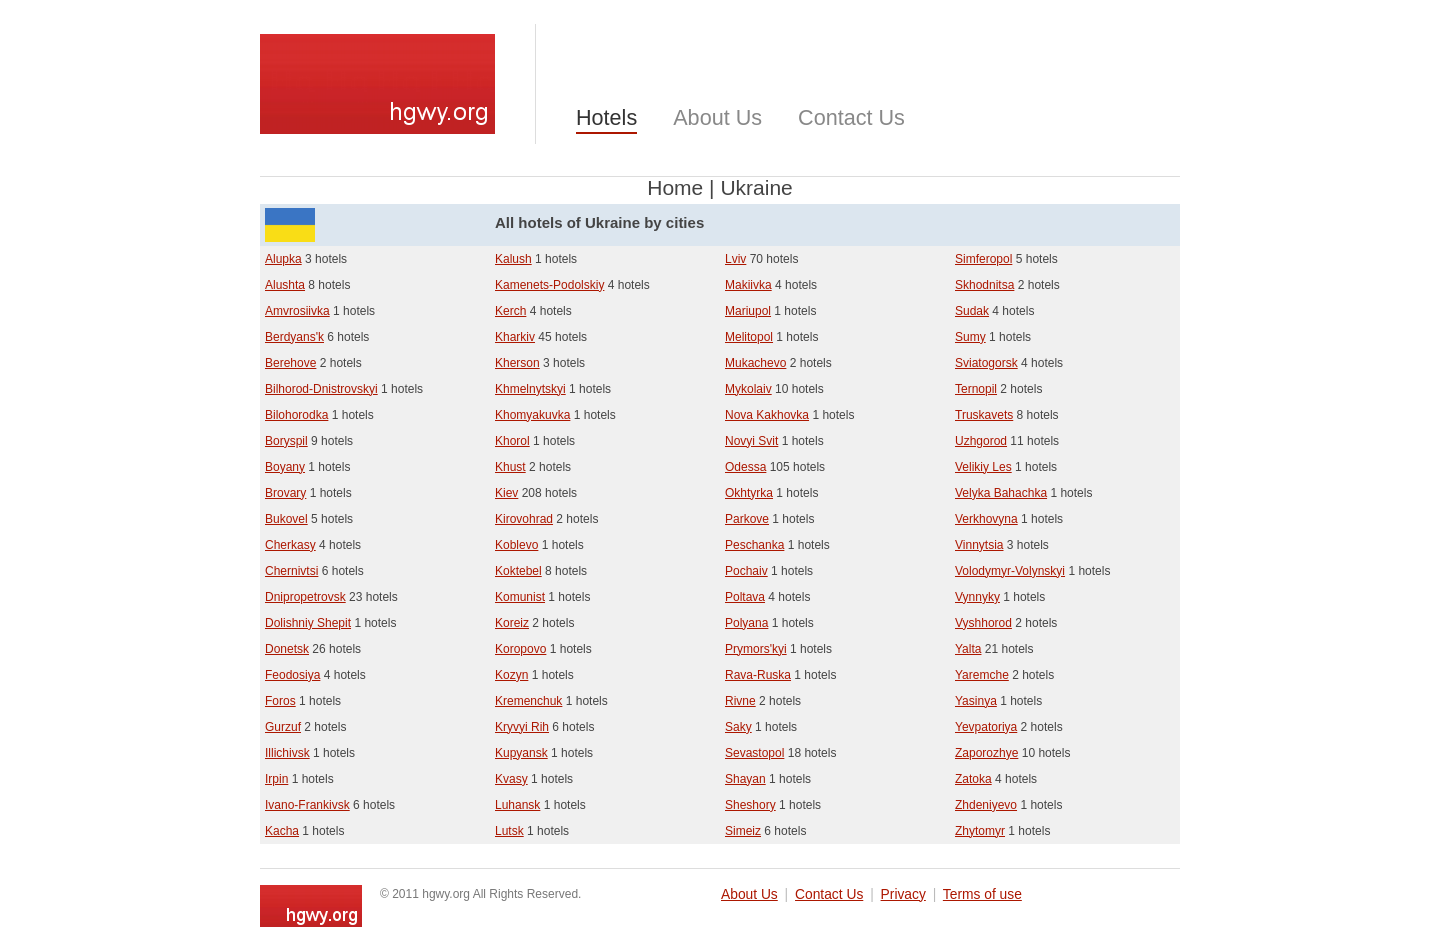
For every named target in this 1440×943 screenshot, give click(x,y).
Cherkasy (290, 545)
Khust (510, 467)
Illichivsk (287, 753)
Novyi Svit (751, 441)
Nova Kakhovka (767, 415)
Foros (280, 701)
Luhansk (517, 805)
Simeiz (743, 831)
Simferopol (983, 259)
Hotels (606, 117)
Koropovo (520, 649)
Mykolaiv (748, 389)
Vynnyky (977, 597)
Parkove (747, 519)
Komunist (520, 597)
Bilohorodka (296, 415)
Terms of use (982, 894)
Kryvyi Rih (522, 727)
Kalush (513, 259)
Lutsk (509, 831)
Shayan (745, 779)
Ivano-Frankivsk (307, 805)
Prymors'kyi (756, 649)
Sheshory (750, 805)
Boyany (285, 467)
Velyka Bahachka (1001, 493)
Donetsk (287, 649)
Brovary (285, 493)
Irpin (276, 779)
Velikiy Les (983, 467)
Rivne (740, 701)
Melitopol (749, 337)
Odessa (745, 467)
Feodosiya (292, 675)
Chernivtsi (291, 571)
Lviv (735, 259)
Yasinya (976, 701)
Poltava (745, 597)
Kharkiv (515, 337)
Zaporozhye (986, 753)
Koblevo (516, 545)
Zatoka (973, 779)
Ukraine (756, 187)
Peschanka (754, 545)
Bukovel (286, 519)
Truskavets (984, 415)
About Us (717, 117)
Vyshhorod (983, 623)
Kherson (517, 363)
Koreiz (512, 623)
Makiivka (748, 285)
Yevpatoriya (986, 727)
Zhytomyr (980, 831)
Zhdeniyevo (986, 805)
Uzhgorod (981, 441)
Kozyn (511, 675)
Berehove (290, 363)
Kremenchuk (528, 701)
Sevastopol (754, 753)
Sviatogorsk (986, 363)
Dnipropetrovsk (305, 597)
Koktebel (518, 571)
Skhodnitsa (984, 285)
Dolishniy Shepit (308, 623)
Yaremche (982, 675)
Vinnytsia (979, 545)
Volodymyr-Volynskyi (1010, 571)
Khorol (512, 441)
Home (675, 187)
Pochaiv (746, 571)
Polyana (746, 623)
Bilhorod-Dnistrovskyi (321, 389)
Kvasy (511, 779)
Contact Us (851, 117)
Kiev (506, 493)
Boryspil (286, 441)
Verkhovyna (986, 519)
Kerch (510, 311)
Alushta (285, 285)
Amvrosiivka (297, 311)
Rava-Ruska (758, 675)
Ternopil (976, 389)
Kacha (282, 831)
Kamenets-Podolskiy (549, 285)
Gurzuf (283, 727)
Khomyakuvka (532, 415)
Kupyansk (521, 753)
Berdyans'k (294, 337)
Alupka (283, 259)
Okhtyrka (749, 493)
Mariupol (748, 311)
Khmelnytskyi (530, 389)
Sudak (972, 311)
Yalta (968, 649)
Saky (738, 727)
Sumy (970, 337)
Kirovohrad (524, 519)
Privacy (903, 894)
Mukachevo (755, 363)
